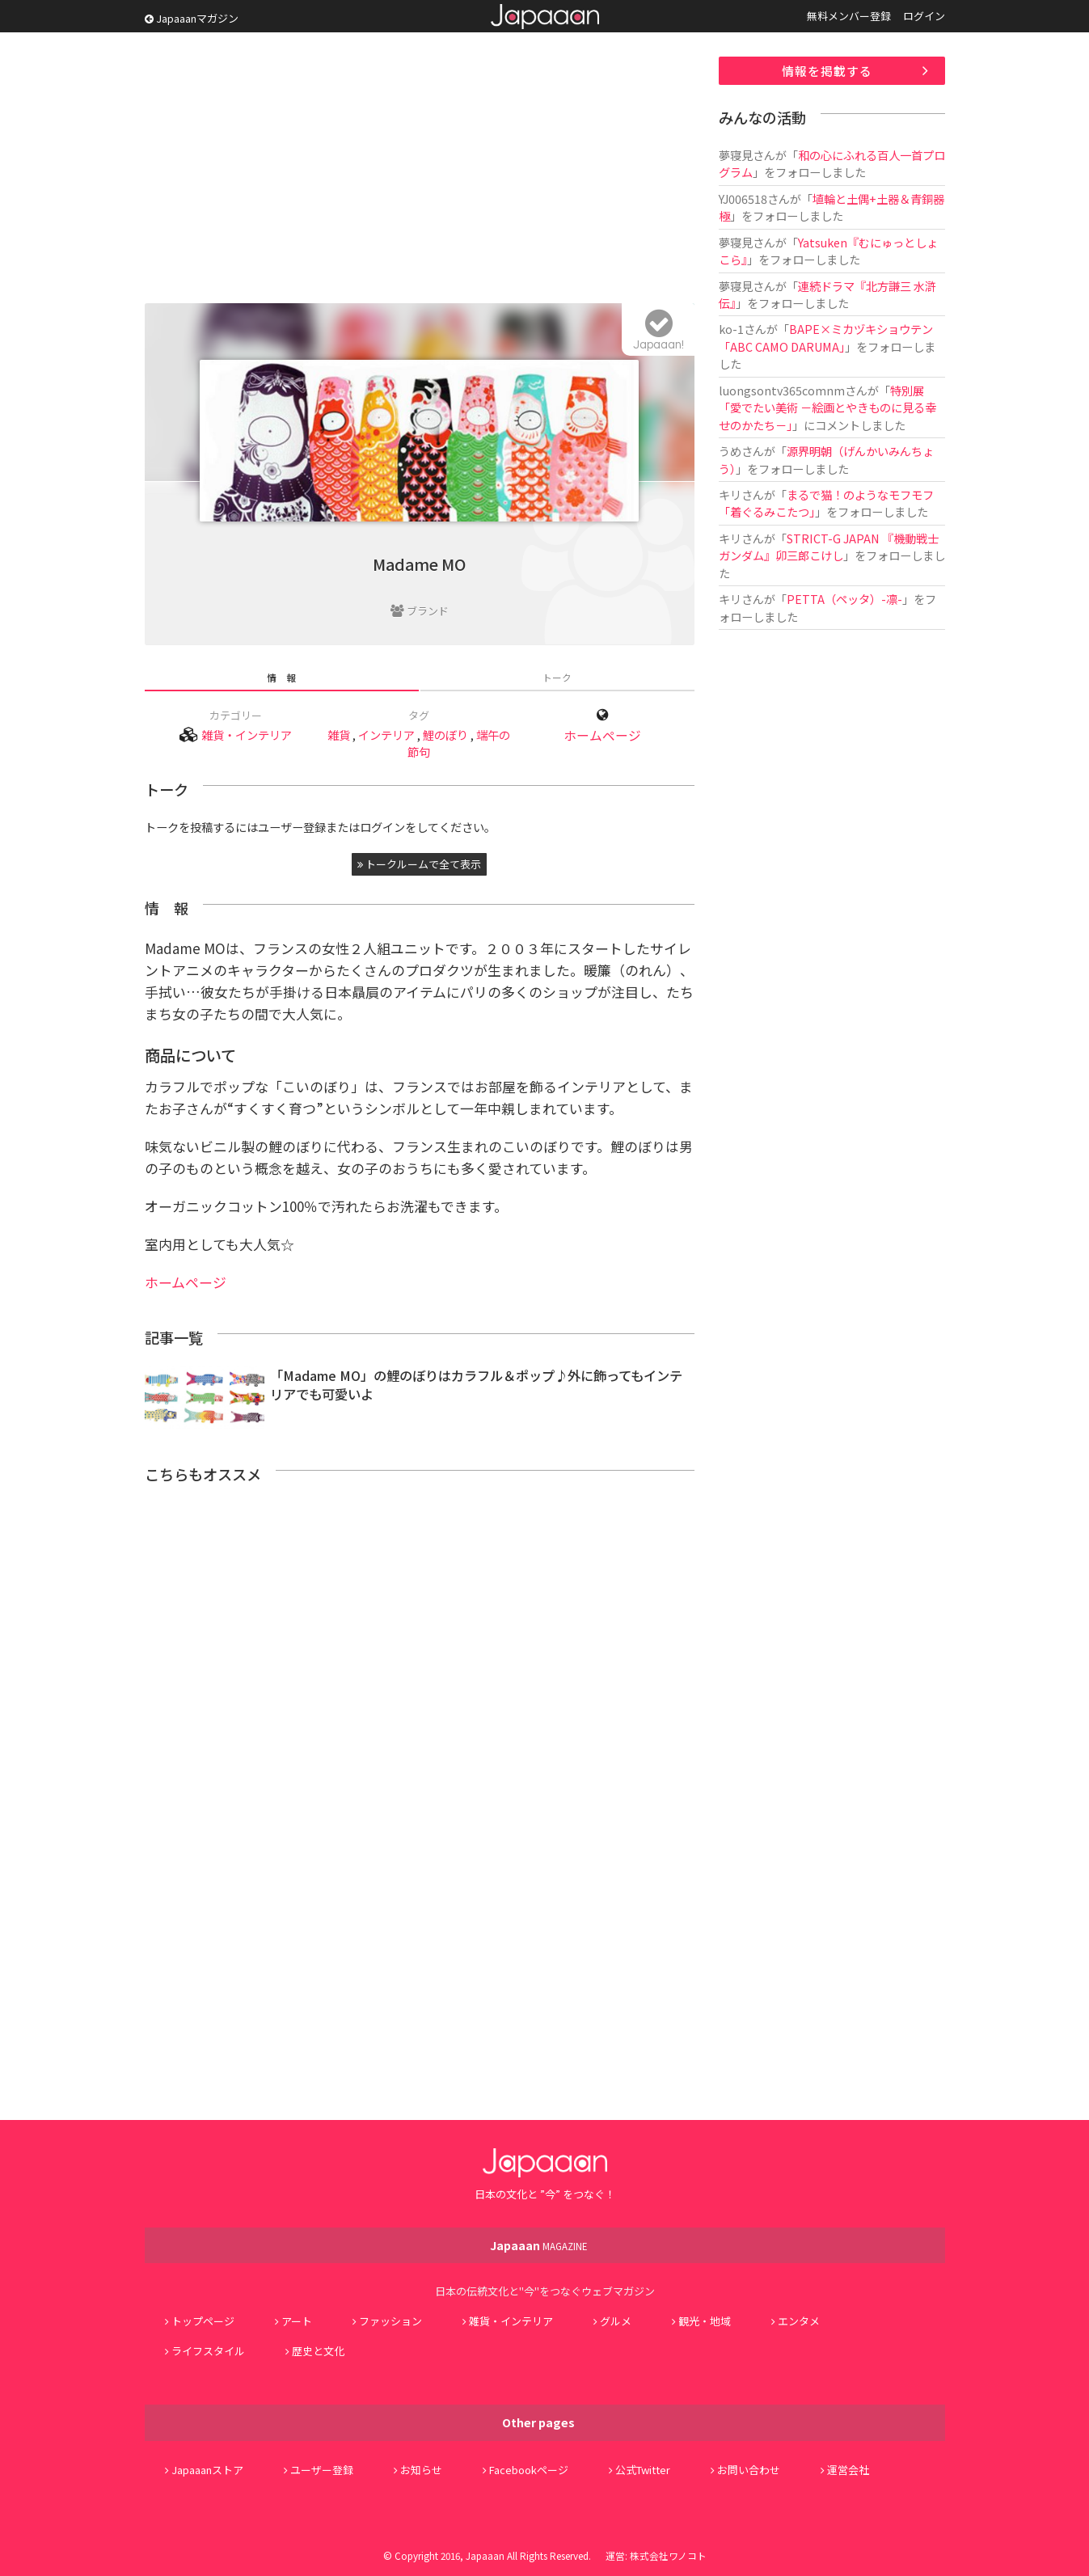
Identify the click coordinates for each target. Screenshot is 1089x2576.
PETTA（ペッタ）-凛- (844, 598)
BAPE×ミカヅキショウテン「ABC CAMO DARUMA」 (826, 337)
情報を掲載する (827, 70)
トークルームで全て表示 (419, 864)
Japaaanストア (207, 2469)
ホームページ (602, 735)
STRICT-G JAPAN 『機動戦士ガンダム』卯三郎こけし (829, 547)
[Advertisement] (419, 170)
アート (296, 2321)
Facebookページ (528, 2469)
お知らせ (421, 2469)
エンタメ (799, 2321)
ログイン (924, 15)
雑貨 (338, 734)
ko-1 (731, 328)
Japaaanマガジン (191, 18)
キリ (730, 494)
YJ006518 (743, 198)
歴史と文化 (318, 2351)
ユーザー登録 (321, 2469)
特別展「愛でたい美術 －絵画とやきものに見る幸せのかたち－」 (827, 407)
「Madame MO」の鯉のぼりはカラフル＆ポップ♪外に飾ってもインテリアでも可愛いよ (476, 1385)
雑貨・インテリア (246, 734)
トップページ (202, 2321)
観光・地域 (704, 2321)
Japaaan (545, 16)
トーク (557, 677)
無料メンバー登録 (849, 15)
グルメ (615, 2321)
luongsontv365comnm (782, 390)
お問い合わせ (748, 2469)
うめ (730, 450)
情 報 (281, 677)
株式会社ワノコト (668, 2555)
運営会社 (848, 2469)
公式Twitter (642, 2469)
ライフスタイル (208, 2351)
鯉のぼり (445, 734)
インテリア (386, 734)
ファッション (390, 2321)
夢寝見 (736, 154)
